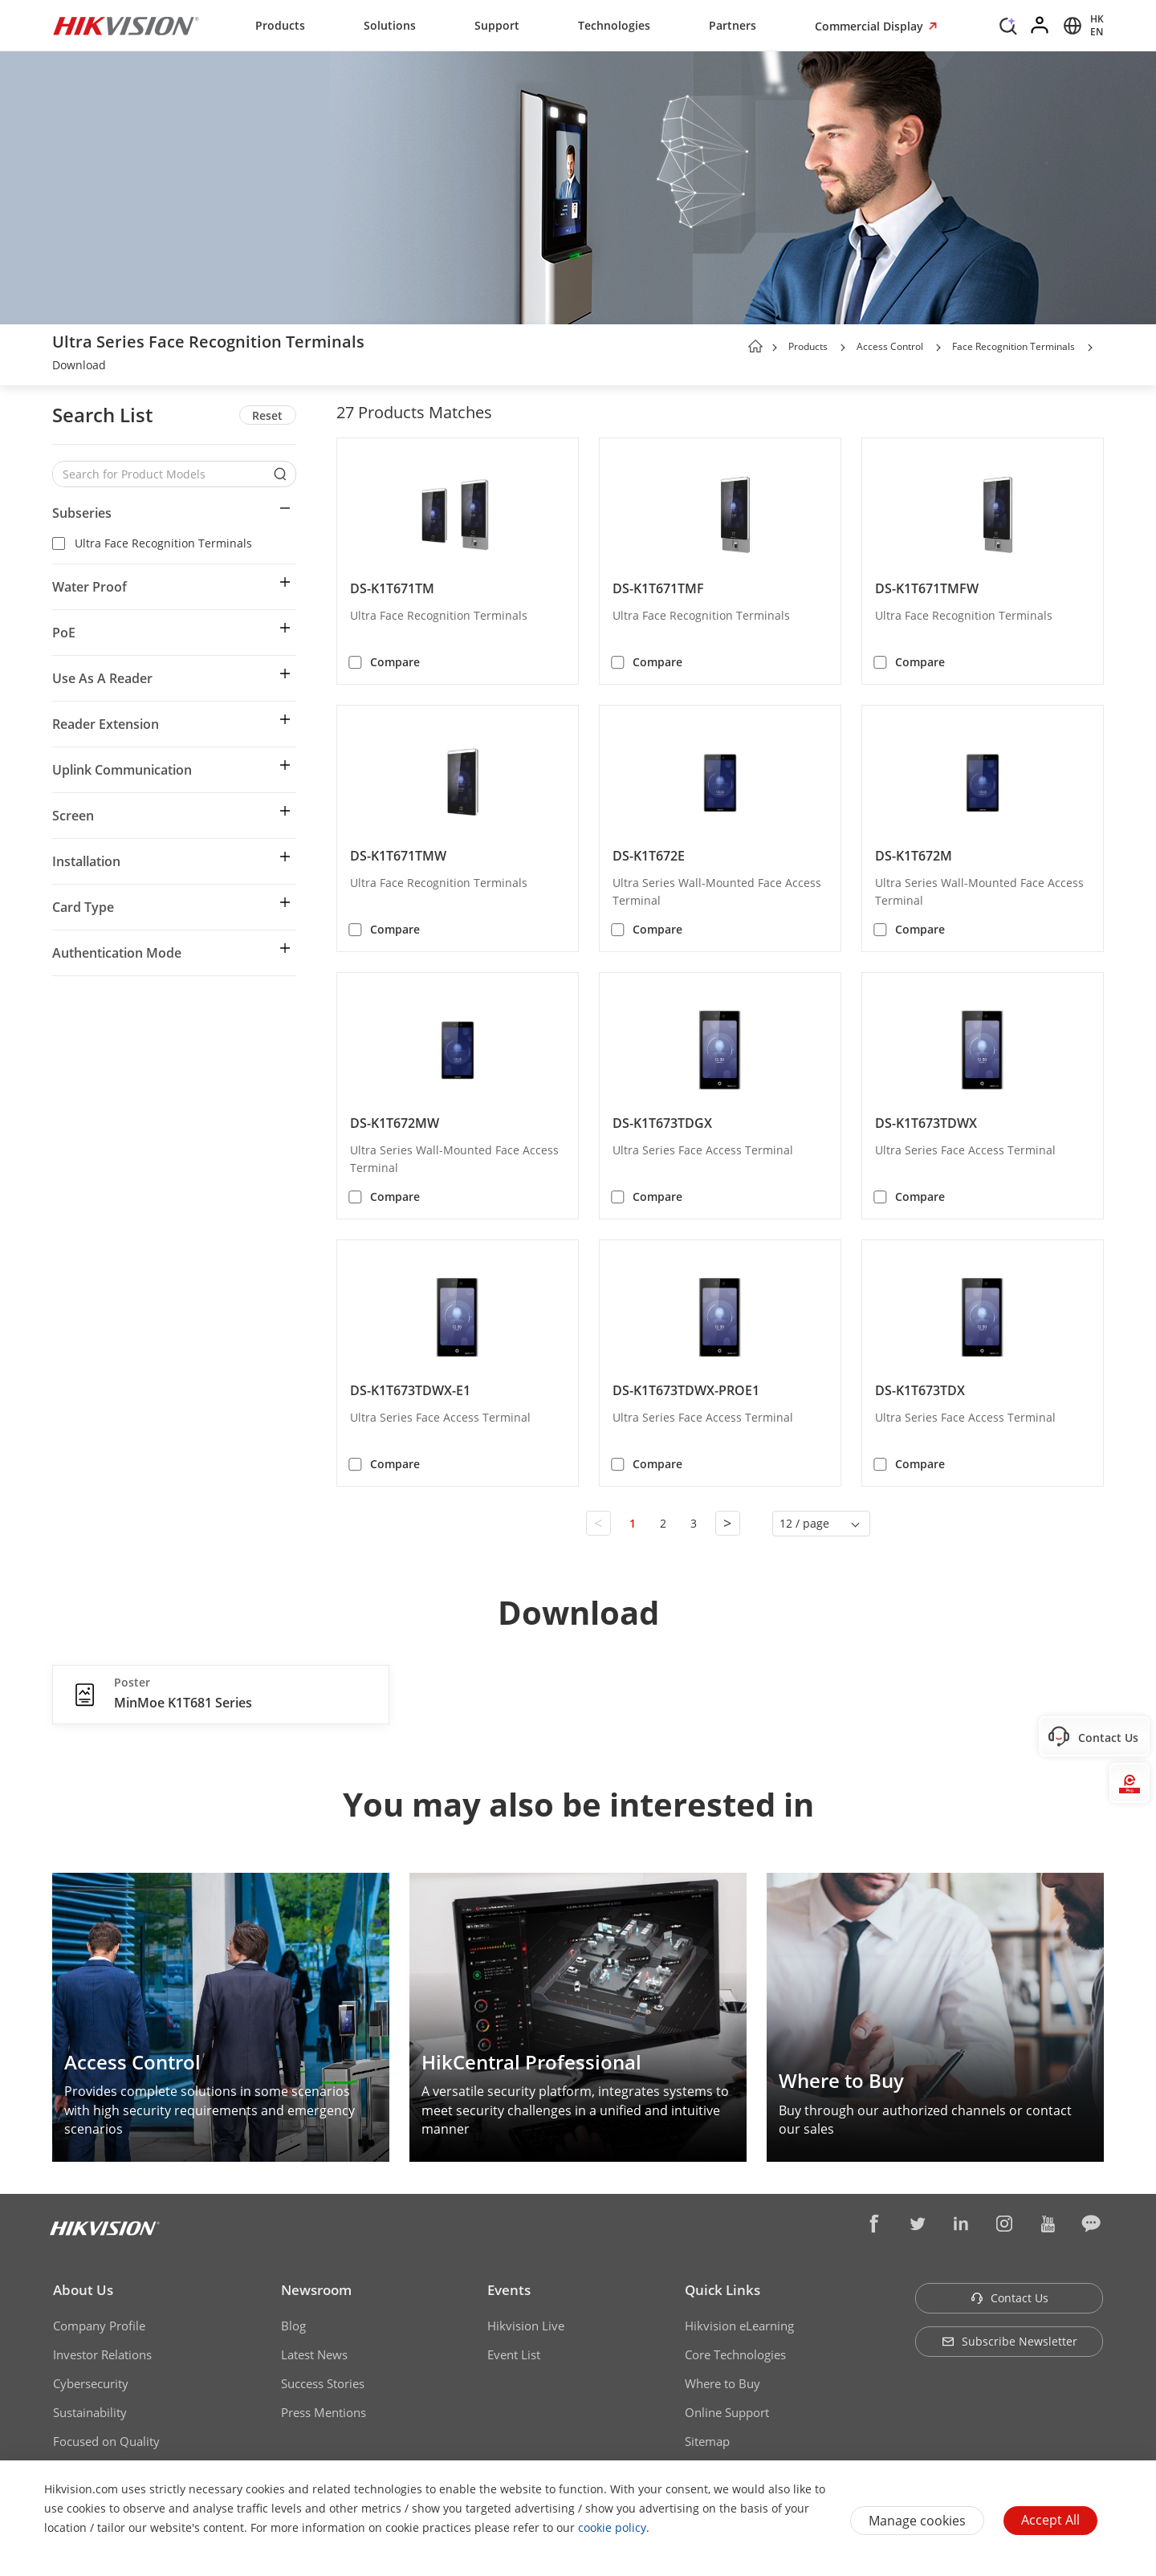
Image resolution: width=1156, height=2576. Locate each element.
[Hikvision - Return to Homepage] (126, 25)
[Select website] (1081, 25)
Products (280, 25)
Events (509, 2290)
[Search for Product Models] (162, 474)
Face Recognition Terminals (1013, 346)
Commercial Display (870, 26)
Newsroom (316, 2290)
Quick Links (722, 2290)
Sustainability (90, 2412)
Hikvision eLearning (739, 2326)
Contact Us (1009, 2297)
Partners (732, 25)
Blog (293, 2326)
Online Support (727, 2412)
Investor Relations (102, 2354)
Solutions (390, 25)
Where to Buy (722, 2383)
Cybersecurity (90, 2383)
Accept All (1050, 2520)
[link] (79, 366)
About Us (83, 2290)
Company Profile (99, 2326)
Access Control (890, 346)
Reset (267, 415)
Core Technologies (735, 2354)
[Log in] (1040, 25)
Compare (395, 661)
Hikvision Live (525, 2326)
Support (496, 25)
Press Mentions (323, 2412)
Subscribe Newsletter (1009, 2341)
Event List (513, 2354)
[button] (843, 348)
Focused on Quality (106, 2441)
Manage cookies (917, 2520)
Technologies (614, 25)
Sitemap (707, 2441)
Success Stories (322, 2383)
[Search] (1008, 24)
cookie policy (612, 2527)
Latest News (314, 2354)
